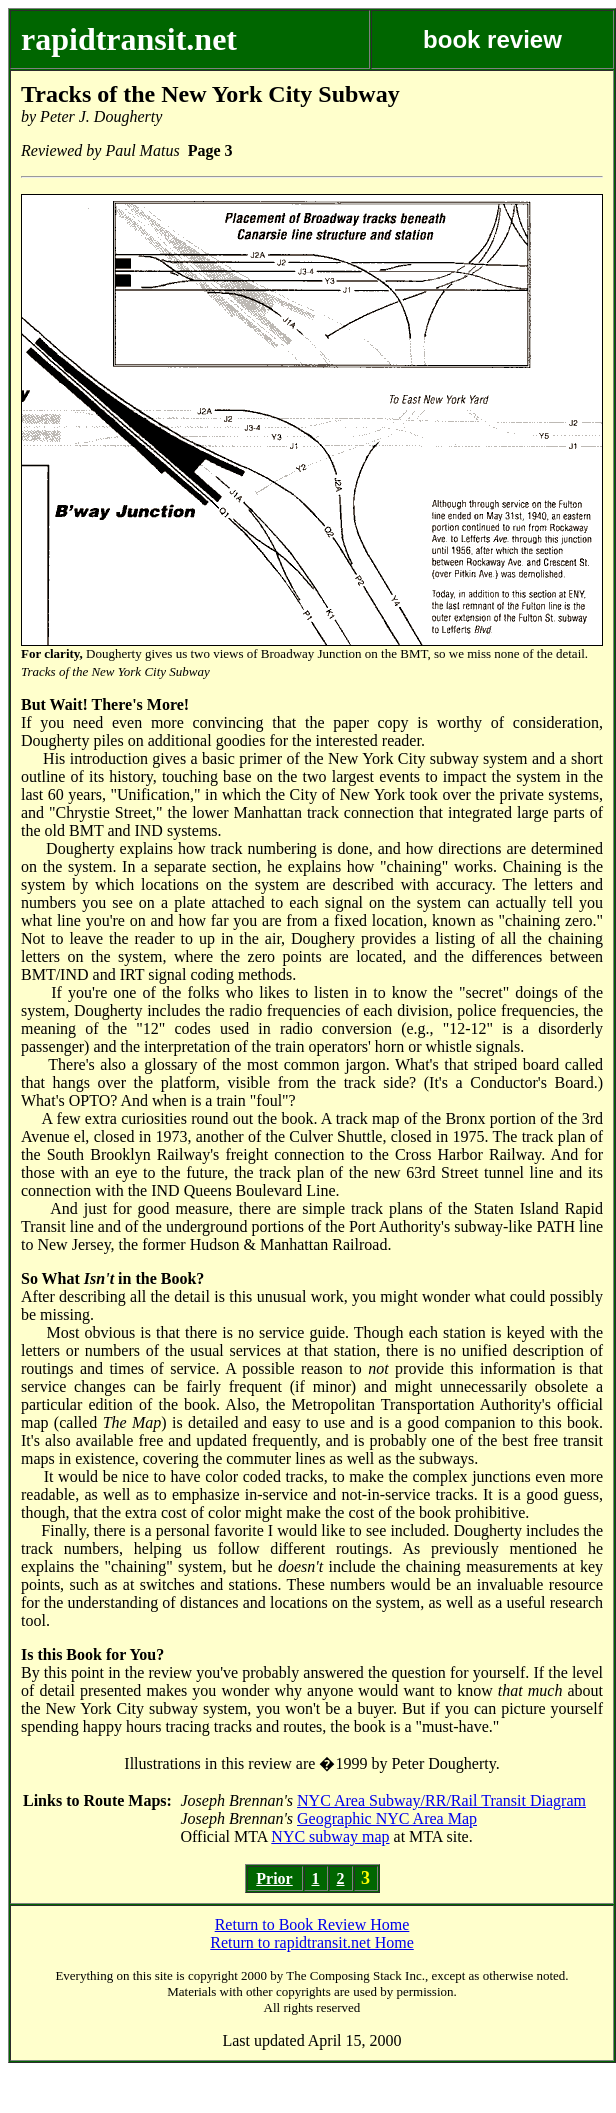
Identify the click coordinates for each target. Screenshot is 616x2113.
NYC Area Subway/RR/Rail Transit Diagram (441, 1800)
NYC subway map (330, 1836)
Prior (274, 1878)
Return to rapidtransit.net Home (312, 1942)
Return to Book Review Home (312, 1924)
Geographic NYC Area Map (387, 1818)
